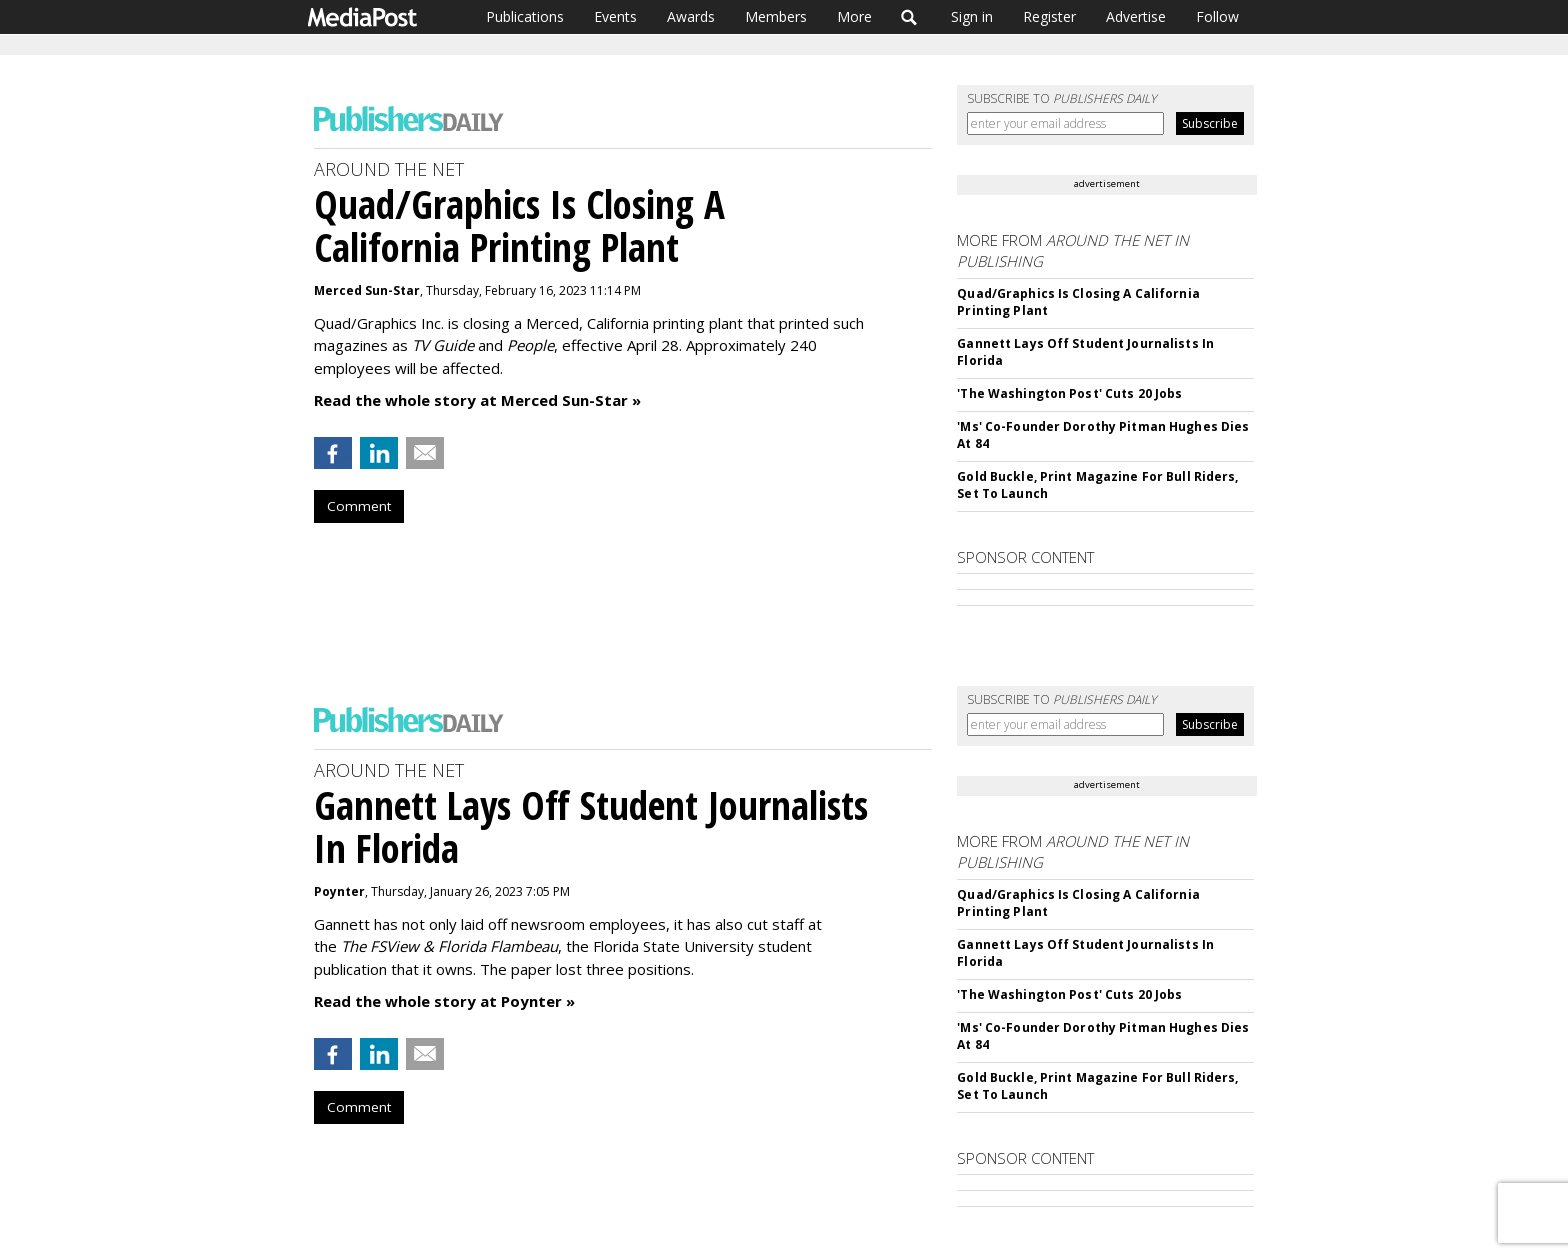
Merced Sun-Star (367, 290)
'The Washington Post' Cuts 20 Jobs (1069, 393)
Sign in (972, 16)
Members (776, 16)
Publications (525, 16)
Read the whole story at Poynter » (444, 1001)
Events (615, 16)
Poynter (339, 891)
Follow (1217, 16)
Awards (691, 16)
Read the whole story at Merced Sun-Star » (477, 400)
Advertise (1136, 16)
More (854, 16)
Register (1049, 16)
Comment (359, 506)
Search (909, 17)
